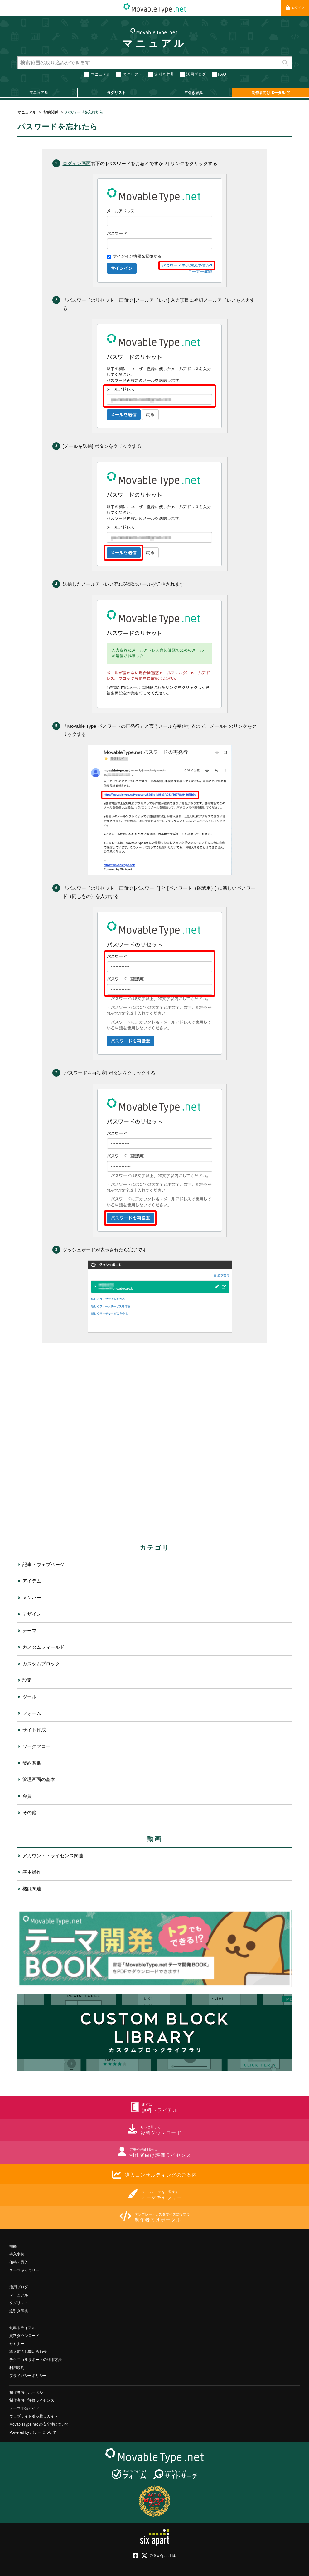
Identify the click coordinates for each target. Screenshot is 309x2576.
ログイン (295, 7)
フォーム (31, 1713)
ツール (29, 1696)
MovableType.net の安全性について (39, 2424)
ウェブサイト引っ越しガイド (33, 2416)
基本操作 (31, 1872)
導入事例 (16, 2254)
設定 (27, 1680)
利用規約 (16, 2368)
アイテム (31, 1581)
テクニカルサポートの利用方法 (35, 2360)
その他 (29, 1812)
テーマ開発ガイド (24, 2408)
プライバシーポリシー (28, 2375)
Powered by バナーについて (32, 2432)
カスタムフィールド (43, 1647)
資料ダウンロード (24, 2336)
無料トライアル (22, 2328)
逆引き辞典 (164, 74)
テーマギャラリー (24, 2270)
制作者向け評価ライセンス (31, 2400)
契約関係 (50, 112)
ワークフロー (36, 1746)
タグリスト (132, 74)
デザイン (31, 1614)
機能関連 (31, 1888)
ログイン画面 (77, 163)
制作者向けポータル (26, 2392)
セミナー (16, 2344)
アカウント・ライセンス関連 (52, 1855)
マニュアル (154, 43)
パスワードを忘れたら (84, 112)
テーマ (29, 1630)
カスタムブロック (41, 1663)
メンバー (31, 1597)
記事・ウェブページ (43, 1564)
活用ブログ (196, 74)
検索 (285, 63)
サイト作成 (34, 1729)
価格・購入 (18, 2262)
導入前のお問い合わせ (28, 2351)
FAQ (222, 74)
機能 (13, 2246)
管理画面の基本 (38, 1779)
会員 (27, 1796)
